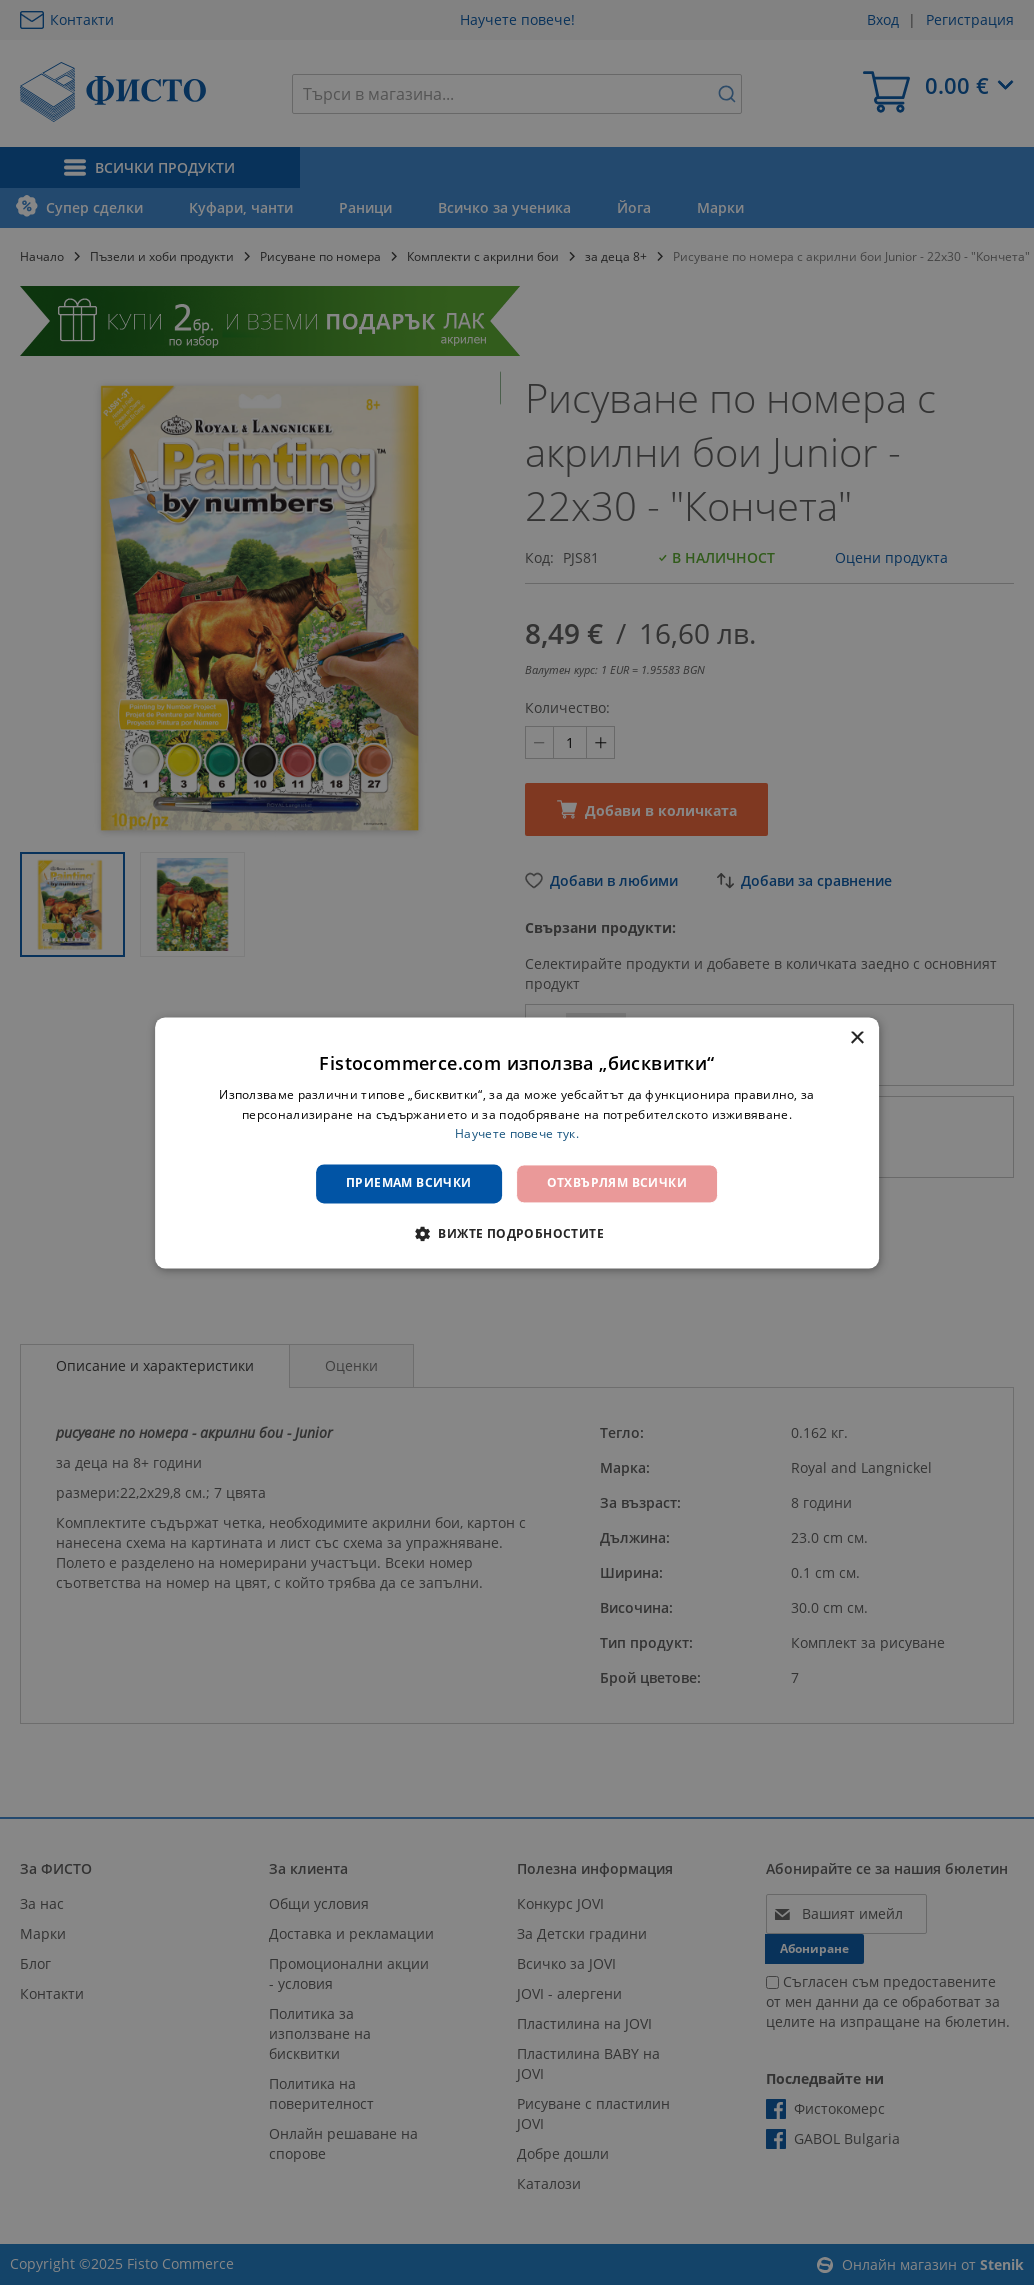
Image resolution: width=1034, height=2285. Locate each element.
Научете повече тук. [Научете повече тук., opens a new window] (517, 1134)
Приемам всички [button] (409, 1183)
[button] (517, 1233)
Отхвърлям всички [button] (617, 1183)
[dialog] (517, 1142)
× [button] (856, 1038)
